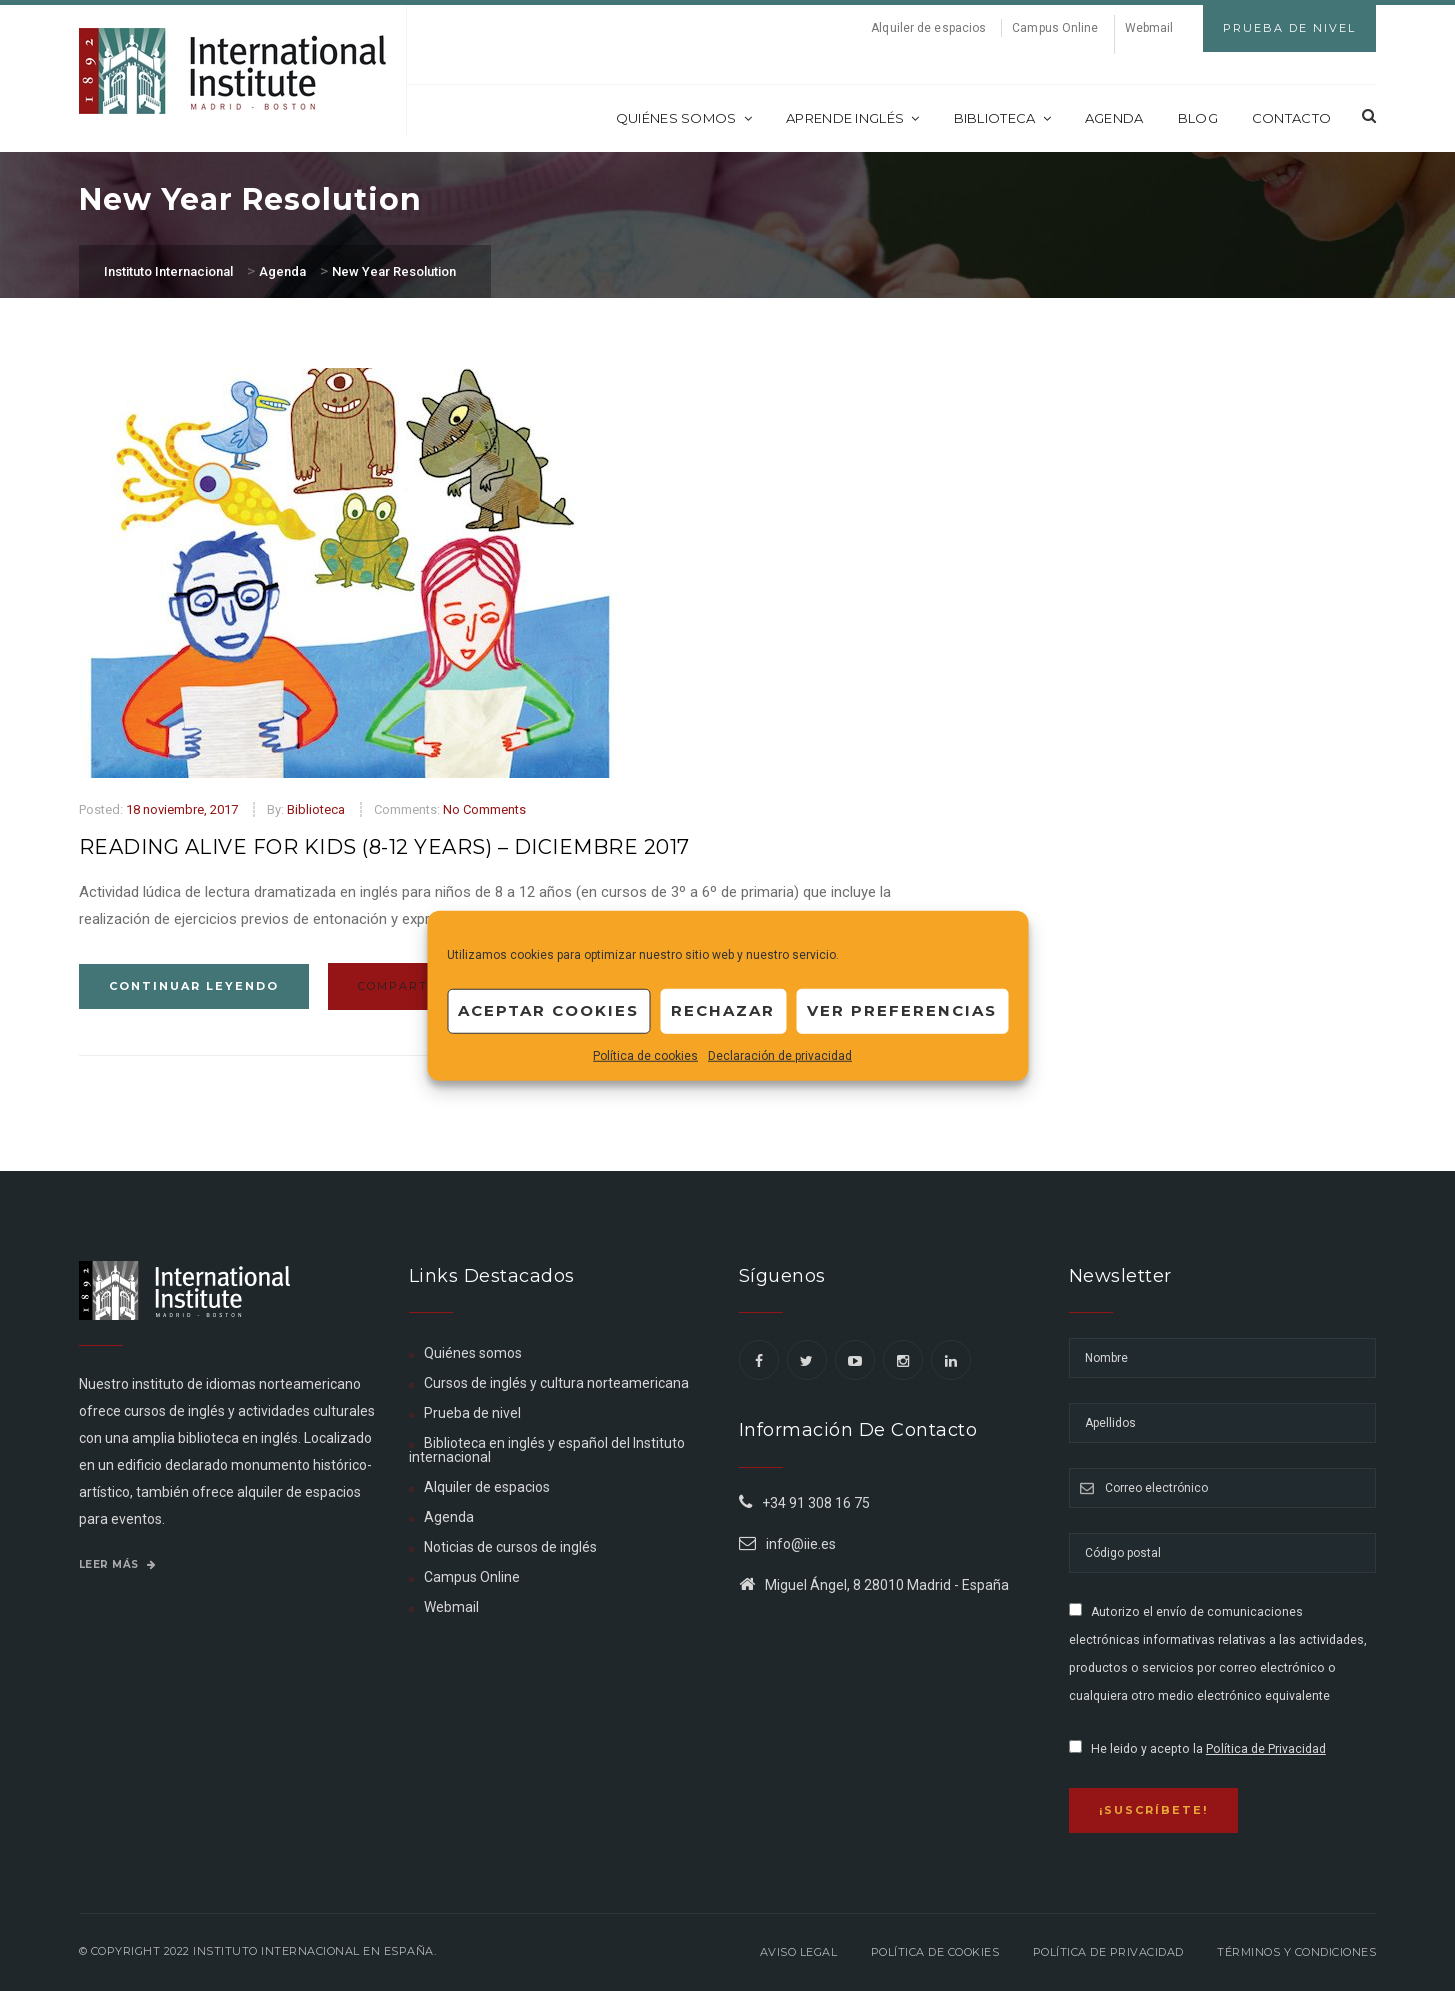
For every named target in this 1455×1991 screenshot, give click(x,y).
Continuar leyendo (194, 986)
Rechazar (723, 1010)
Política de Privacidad (1266, 1749)
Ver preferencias (902, 1010)
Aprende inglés (853, 118)
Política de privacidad (1108, 1952)
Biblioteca (1002, 118)
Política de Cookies (935, 1952)
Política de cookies (645, 1055)
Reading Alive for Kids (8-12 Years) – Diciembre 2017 (384, 847)
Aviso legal (799, 1952)
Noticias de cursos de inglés (510, 1547)
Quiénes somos (684, 118)
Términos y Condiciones (1296, 1952)
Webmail (1149, 28)
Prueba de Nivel (1289, 28)
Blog (1198, 118)
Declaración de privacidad (780, 1055)
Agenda (1114, 118)
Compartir (411, 986)
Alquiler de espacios (928, 28)
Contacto (1291, 118)
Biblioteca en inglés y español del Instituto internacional (547, 1450)
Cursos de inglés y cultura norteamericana (556, 1383)
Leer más (118, 1564)
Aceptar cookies (548, 1010)
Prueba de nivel (472, 1413)
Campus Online (1055, 28)
